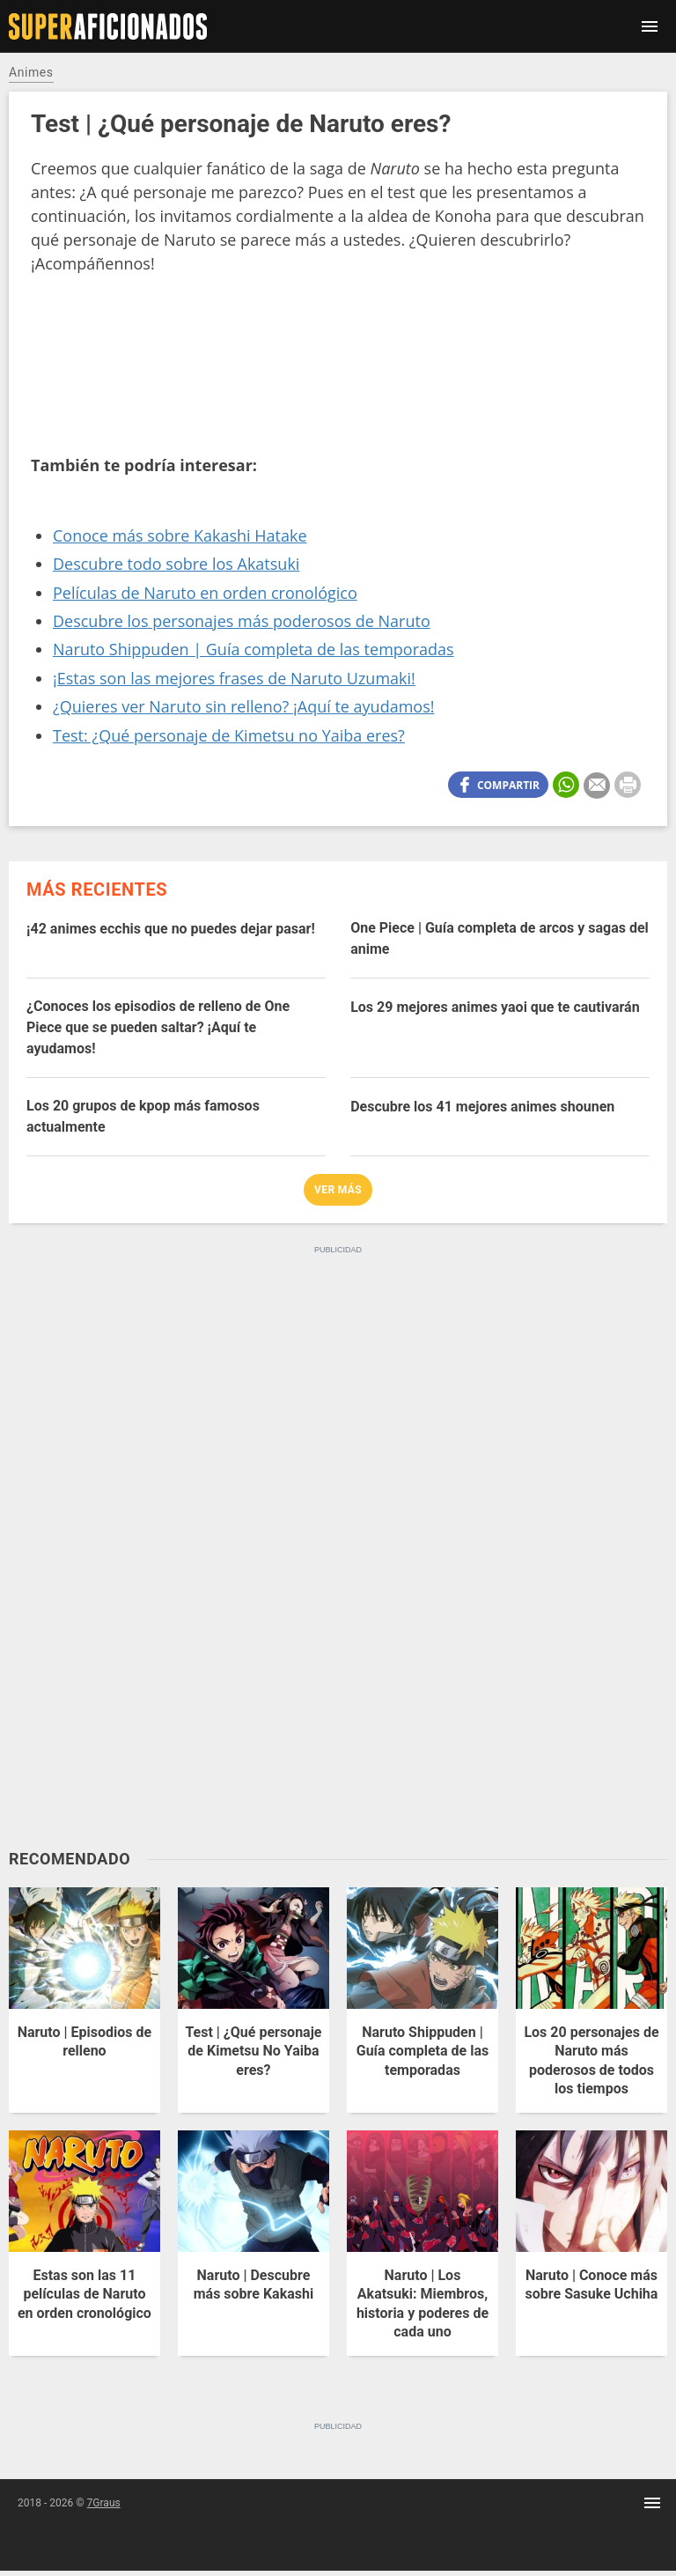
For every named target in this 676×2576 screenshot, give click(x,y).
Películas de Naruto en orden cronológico (205, 592)
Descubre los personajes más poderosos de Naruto (241, 620)
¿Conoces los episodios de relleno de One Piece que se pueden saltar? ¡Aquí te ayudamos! (158, 1027)
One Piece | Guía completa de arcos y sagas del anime (499, 938)
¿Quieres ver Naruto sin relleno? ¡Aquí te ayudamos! (244, 706)
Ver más (338, 1190)
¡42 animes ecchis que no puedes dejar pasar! (170, 928)
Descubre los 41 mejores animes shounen (482, 1106)
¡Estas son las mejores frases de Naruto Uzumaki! (234, 678)
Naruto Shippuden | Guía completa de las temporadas (253, 649)
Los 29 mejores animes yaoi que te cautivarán (494, 1007)
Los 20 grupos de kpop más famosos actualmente (143, 1116)
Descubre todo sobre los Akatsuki (176, 563)
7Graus (104, 2503)
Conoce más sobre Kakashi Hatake (180, 535)
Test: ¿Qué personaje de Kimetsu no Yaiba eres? (229, 735)
